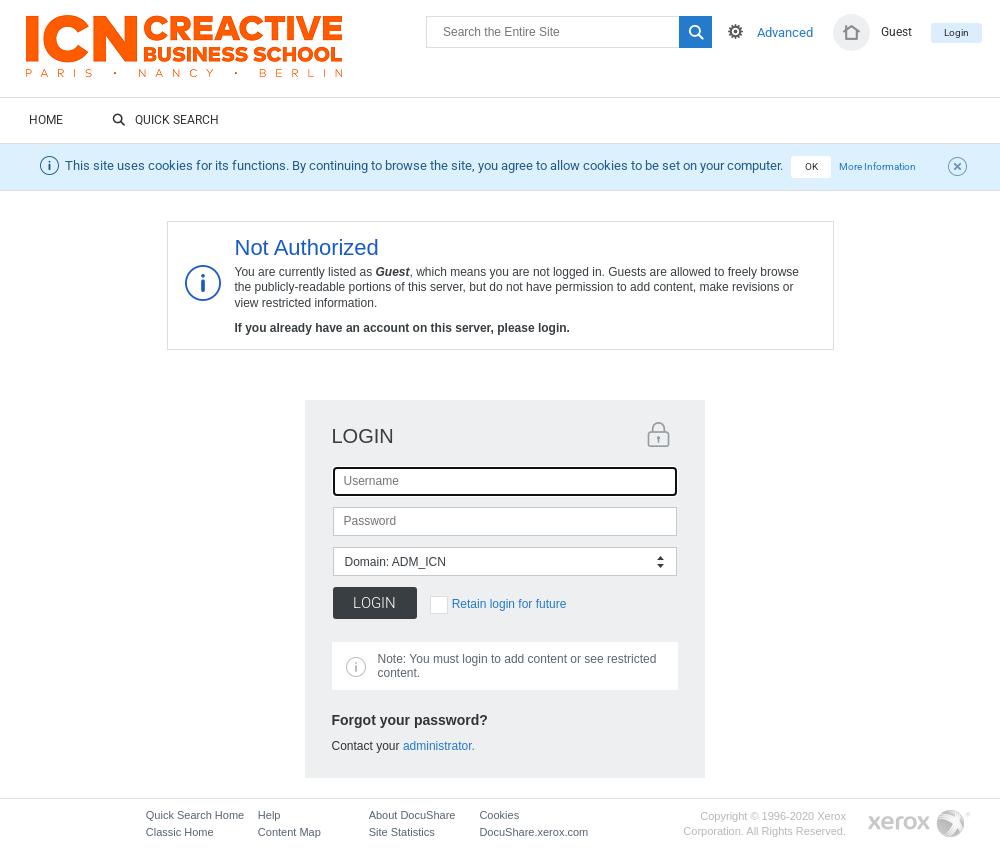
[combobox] (505, 561)
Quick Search (165, 121)
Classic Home (180, 832)
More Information (877, 166)
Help (269, 815)
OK (811, 166)
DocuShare (226, 56)
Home (46, 120)
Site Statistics (402, 832)
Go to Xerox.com (919, 824)
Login (956, 32)
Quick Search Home (195, 815)
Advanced (785, 32)
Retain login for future (509, 604)
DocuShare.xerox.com (533, 832)
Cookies (499, 815)
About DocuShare (412, 815)
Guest (896, 32)
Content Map (289, 832)
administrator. (439, 746)
